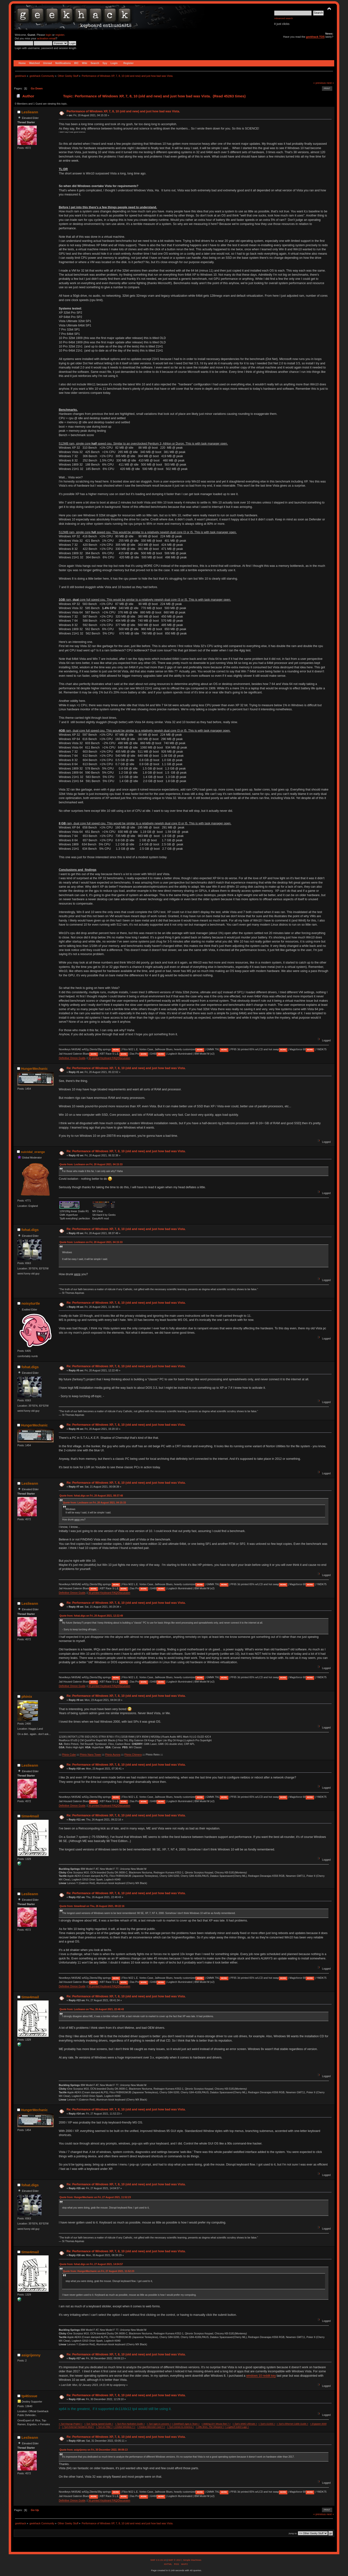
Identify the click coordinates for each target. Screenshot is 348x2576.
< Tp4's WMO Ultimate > (244, 2424)
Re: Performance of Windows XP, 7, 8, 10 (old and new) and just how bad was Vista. (126, 1068)
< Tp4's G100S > (266, 2424)
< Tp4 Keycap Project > (70, 2424)
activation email (46, 38)
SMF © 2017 (174, 2560)
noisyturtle (31, 1303)
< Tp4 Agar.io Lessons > (159, 2424)
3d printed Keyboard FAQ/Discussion (109, 1058)
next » (330, 82)
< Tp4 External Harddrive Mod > (78, 2427)
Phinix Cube (69, 1754)
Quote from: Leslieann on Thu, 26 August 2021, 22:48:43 (91, 2009)
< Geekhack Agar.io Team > (186, 2424)
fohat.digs (30, 1230)
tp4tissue (29, 2396)
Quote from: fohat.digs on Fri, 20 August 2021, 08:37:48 (91, 1495)
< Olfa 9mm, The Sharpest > (210, 2427)
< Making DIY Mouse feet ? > (216, 2424)
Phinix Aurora (112, 1754)
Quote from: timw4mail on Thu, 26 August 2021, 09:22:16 (91, 1906)
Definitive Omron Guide (72, 1058)
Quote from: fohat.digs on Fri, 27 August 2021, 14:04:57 (91, 2264)
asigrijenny (31, 2355)
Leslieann (30, 112)
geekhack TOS (315, 36)
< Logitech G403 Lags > (237, 2427)
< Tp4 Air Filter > (104, 2427)
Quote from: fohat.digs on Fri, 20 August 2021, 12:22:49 (91, 1615)
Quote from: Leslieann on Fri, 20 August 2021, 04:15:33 (91, 1164)
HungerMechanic (34, 1069)
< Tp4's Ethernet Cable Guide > (292, 2424)
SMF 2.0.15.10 (158, 2560)
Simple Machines (192, 2560)
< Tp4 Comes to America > (180, 2427)
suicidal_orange (33, 1152)
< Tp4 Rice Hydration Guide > (130, 2424)
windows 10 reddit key (261, 2375)
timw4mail (30, 1816)
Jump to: (292, 2533)
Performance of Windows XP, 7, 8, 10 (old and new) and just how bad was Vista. (123, 111)
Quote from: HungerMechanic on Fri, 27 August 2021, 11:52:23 (95, 2197)
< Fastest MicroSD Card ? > (151, 2427)
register (59, 34)
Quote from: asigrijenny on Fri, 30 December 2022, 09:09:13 (93, 2449)
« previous (319, 82)
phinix (27, 1696)
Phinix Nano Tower (90, 1754)
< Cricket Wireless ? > (124, 2427)
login (48, 34)
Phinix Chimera (133, 1754)
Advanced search (283, 18)
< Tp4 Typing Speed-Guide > (98, 2424)
